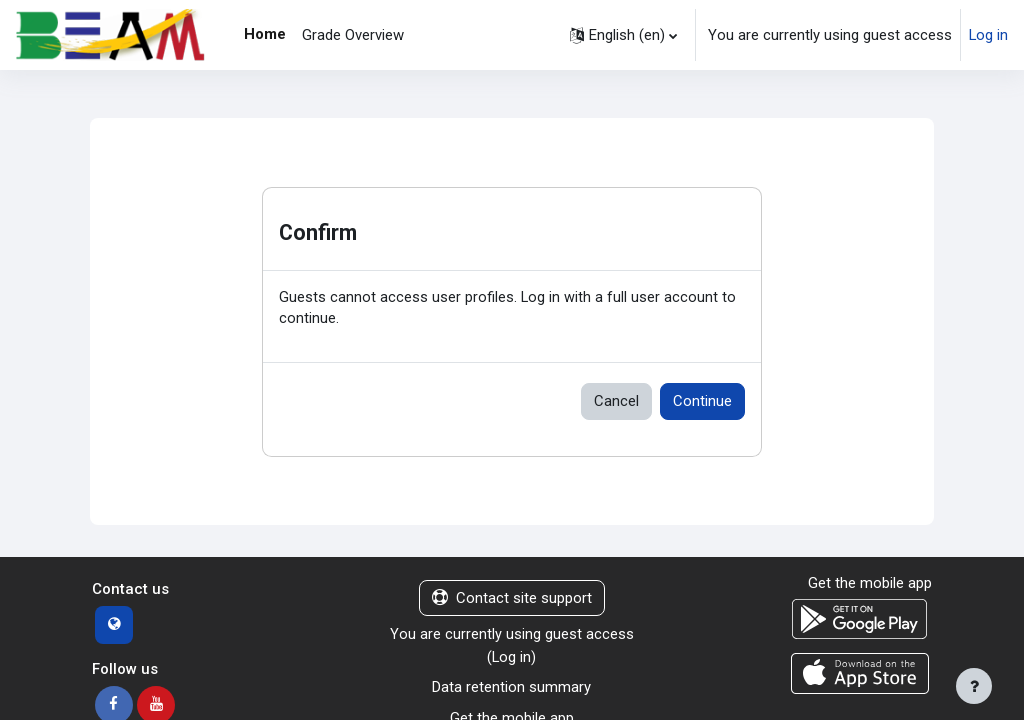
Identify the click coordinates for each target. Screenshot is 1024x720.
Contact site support (512, 599)
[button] (623, 35)
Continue (702, 402)
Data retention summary (511, 689)
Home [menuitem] (265, 34)
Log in (988, 35)
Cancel (616, 402)
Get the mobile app (870, 584)
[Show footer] (974, 686)
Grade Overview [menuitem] (353, 35)
